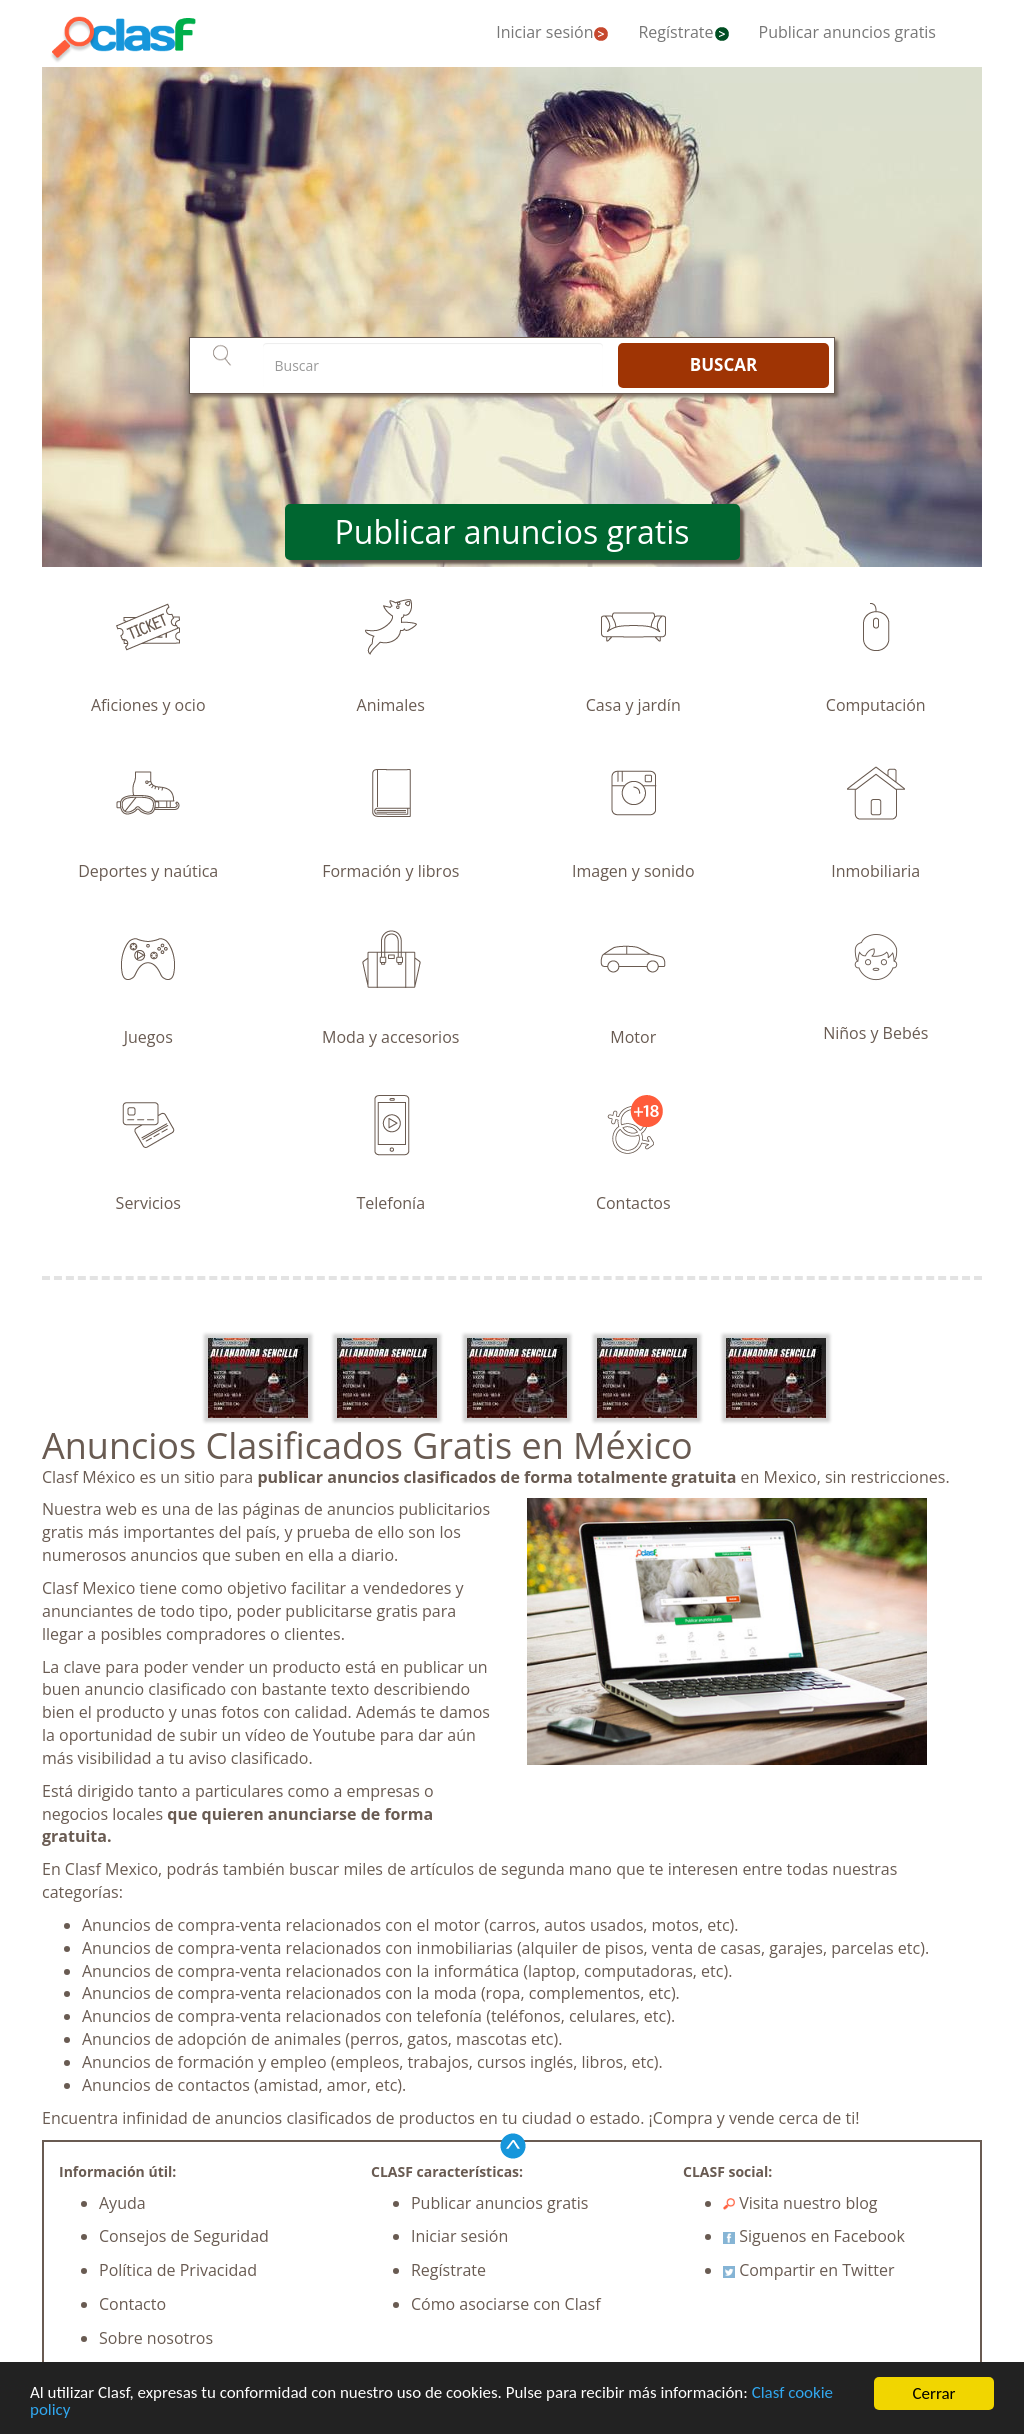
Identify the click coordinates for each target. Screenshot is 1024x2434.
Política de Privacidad (178, 2270)
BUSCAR (723, 364)
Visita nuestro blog (800, 2203)
